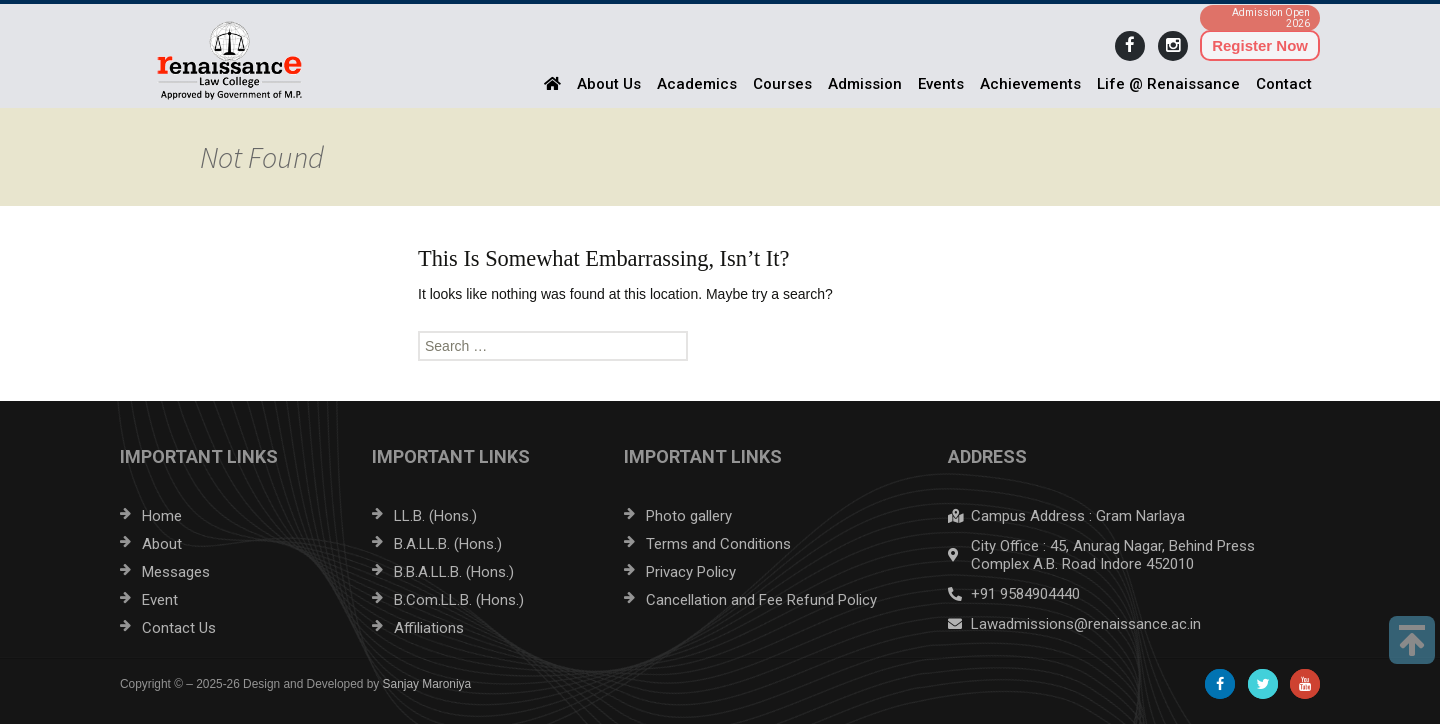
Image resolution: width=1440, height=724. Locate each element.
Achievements (1030, 84)
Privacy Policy (691, 572)
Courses (782, 84)
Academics (697, 84)
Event (160, 600)
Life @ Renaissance (1168, 84)
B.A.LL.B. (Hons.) (448, 544)
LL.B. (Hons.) (435, 516)
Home (162, 516)
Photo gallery (689, 516)
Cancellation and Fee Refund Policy (761, 600)
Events (941, 84)
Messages (176, 572)
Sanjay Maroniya (427, 684)
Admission (865, 84)
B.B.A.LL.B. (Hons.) (454, 572)
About (162, 544)
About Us (609, 84)
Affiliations (429, 628)
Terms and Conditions (718, 544)
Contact (1284, 84)
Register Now (1260, 45)
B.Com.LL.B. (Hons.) (459, 600)
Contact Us (179, 628)
